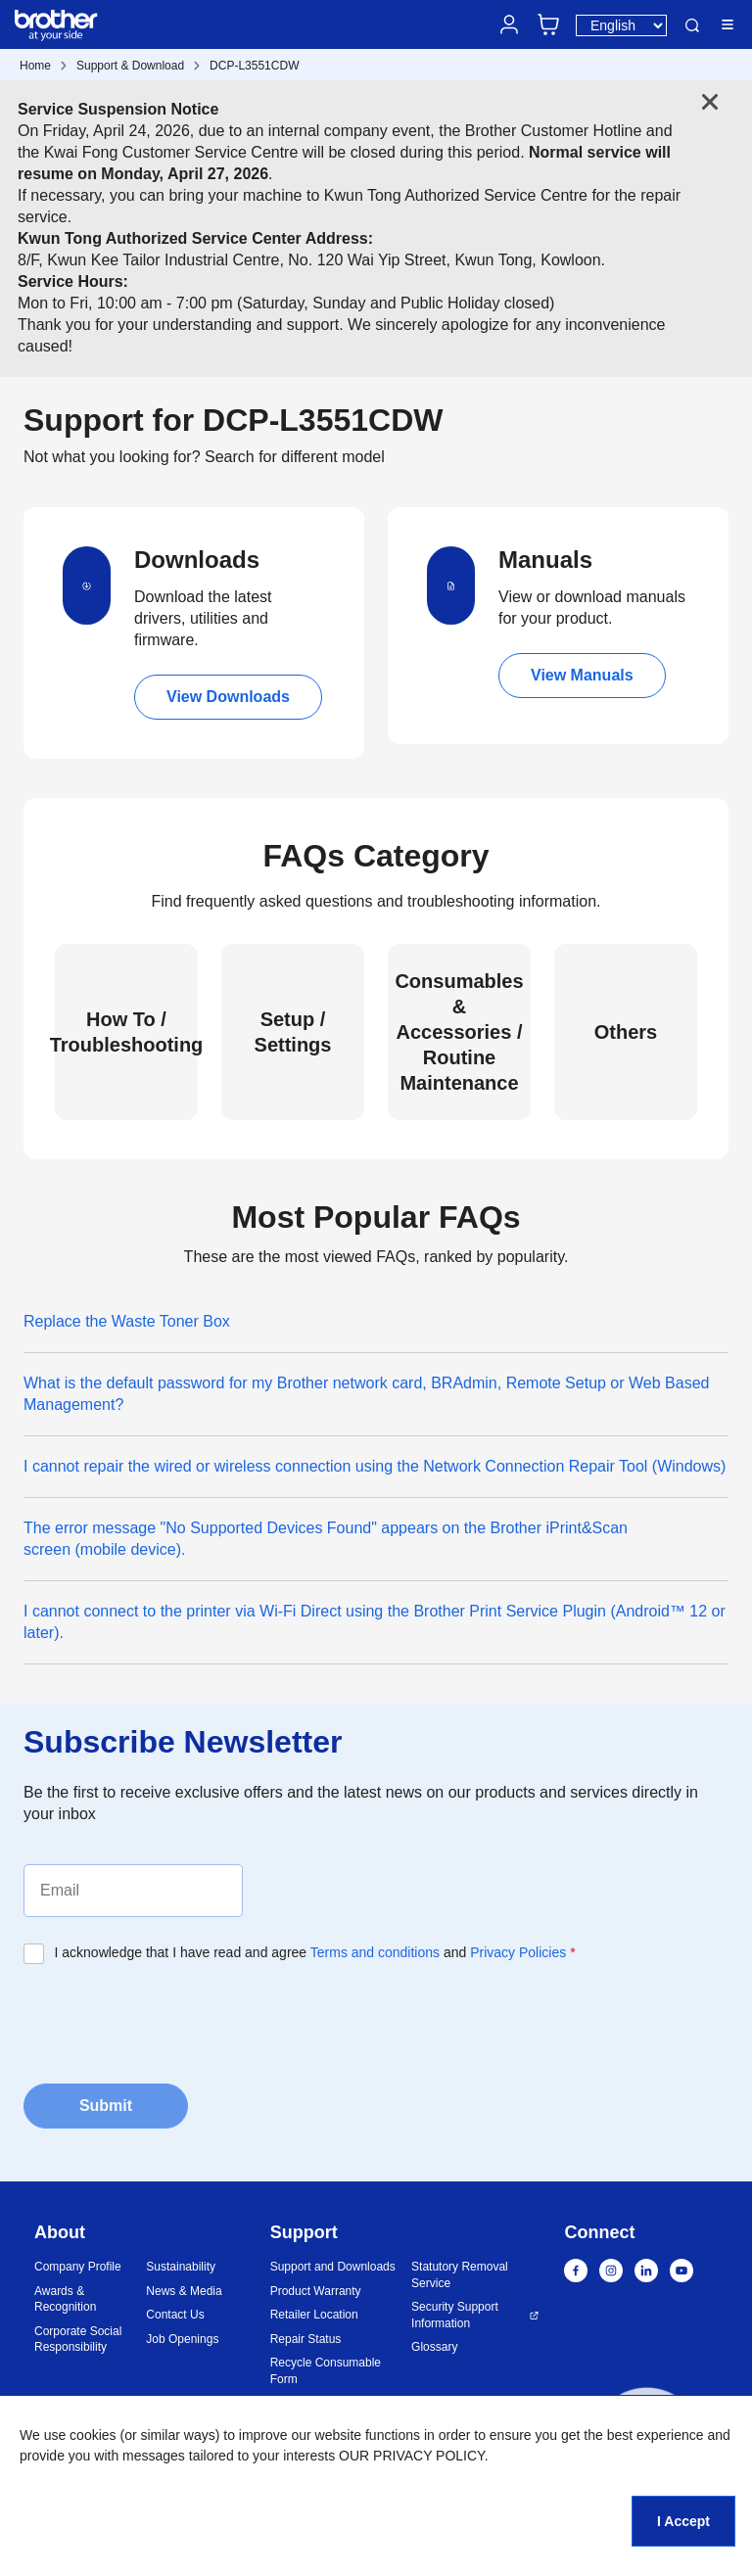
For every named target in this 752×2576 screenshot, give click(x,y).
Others (625, 1032)
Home (35, 65)
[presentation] (172, 2022)
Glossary (434, 2347)
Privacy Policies (518, 1952)
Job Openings (182, 2339)
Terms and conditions (375, 1952)
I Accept (683, 2521)
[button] (646, 2442)
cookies (93, 2435)
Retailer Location (314, 2314)
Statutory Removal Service (459, 2275)
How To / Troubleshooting (126, 1031)
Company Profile (77, 2266)
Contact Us (175, 2314)
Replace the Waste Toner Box (127, 1321)
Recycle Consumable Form (325, 2371)
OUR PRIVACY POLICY (412, 2455)
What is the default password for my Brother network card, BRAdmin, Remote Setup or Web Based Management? (366, 1394)
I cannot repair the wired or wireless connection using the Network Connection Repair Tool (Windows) (375, 1466)
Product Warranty (315, 2291)
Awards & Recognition (65, 2299)
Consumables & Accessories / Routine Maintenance (459, 1032)
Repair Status (306, 2339)
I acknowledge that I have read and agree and (315, 1952)
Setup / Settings (293, 1031)
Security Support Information (454, 2315)
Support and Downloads (333, 2266)
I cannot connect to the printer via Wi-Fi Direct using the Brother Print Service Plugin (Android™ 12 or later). (375, 1622)
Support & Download (130, 65)
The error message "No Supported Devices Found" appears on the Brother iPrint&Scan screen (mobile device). (326, 1539)
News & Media (183, 2291)
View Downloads (228, 696)
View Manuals (582, 675)
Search (692, 25)
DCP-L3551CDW (254, 65)
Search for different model (295, 456)
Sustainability (180, 2266)
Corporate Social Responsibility (77, 2339)
